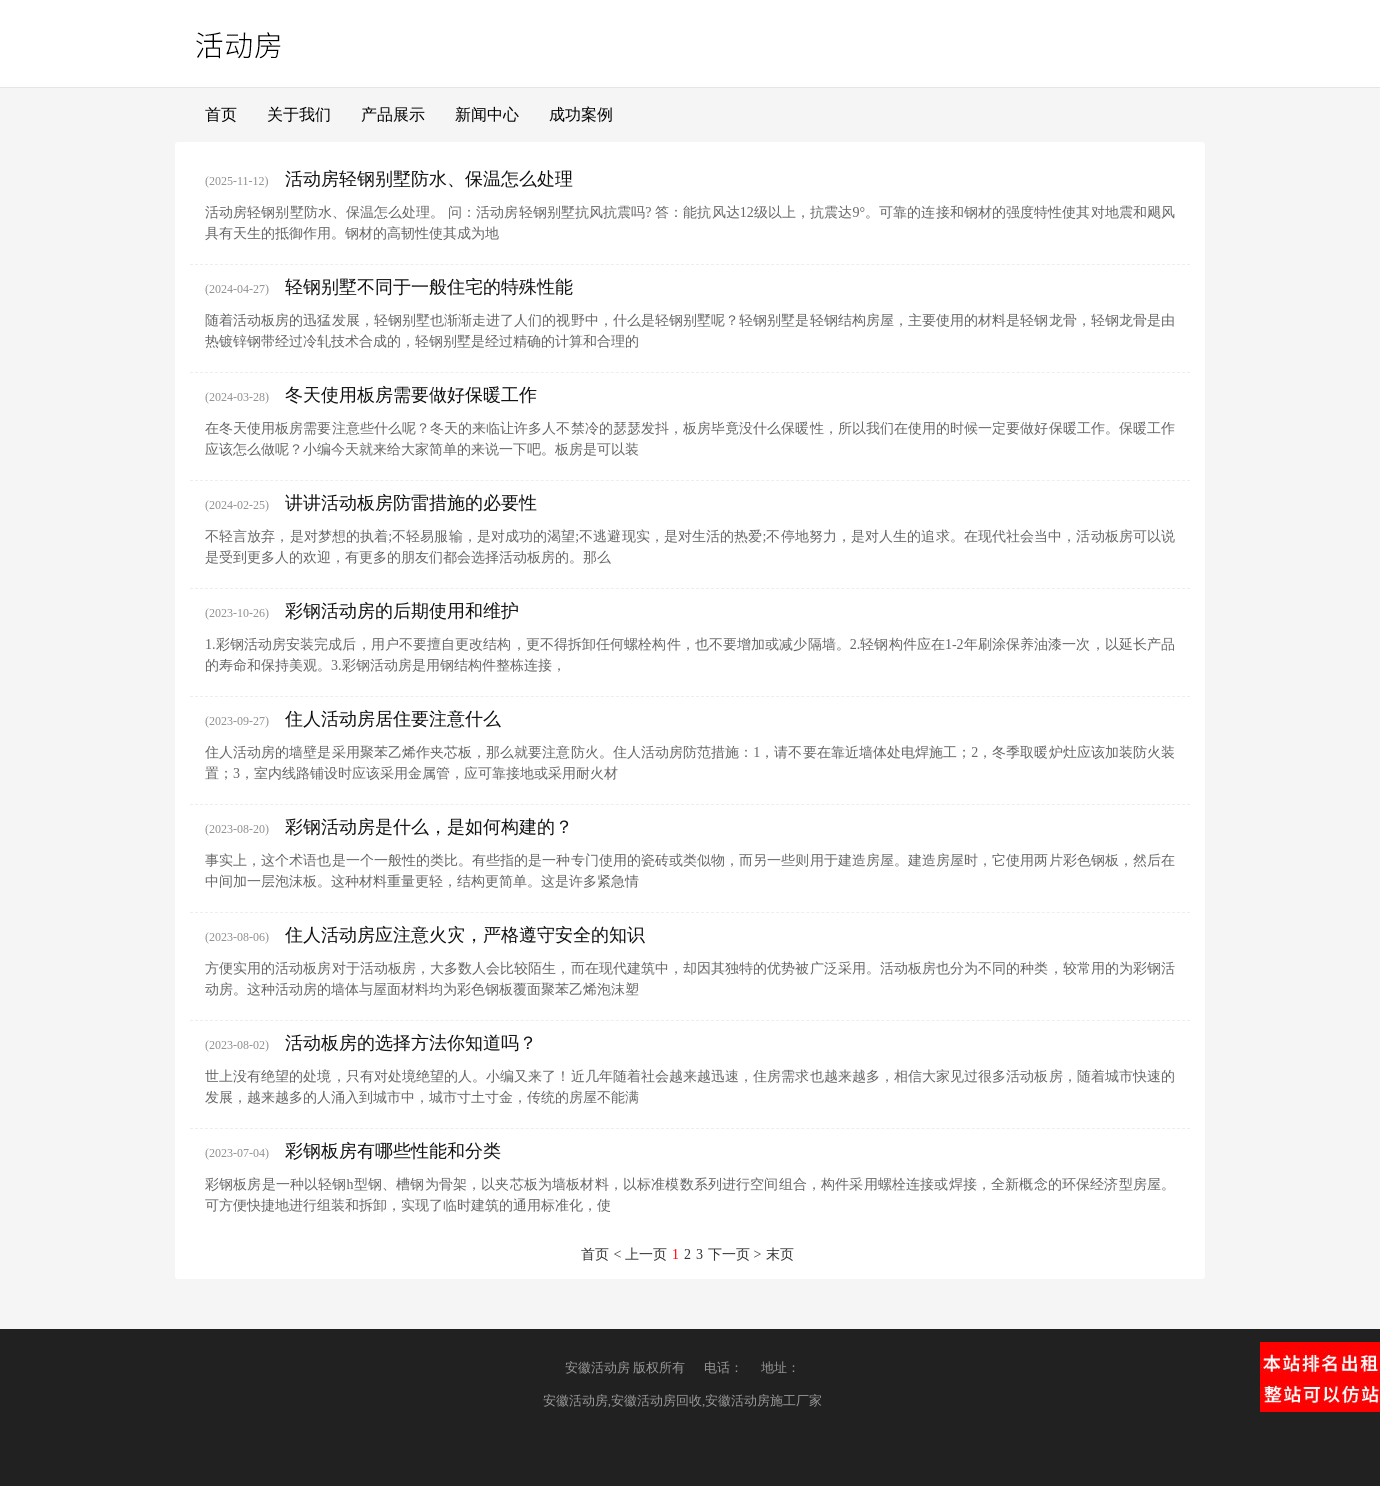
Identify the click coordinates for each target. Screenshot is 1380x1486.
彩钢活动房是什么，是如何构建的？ (429, 827)
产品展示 (393, 114)
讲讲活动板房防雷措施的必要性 (411, 503)
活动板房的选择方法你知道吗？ (411, 1043)
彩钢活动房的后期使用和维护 (402, 611)
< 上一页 (640, 1254)
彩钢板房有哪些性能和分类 (393, 1151)
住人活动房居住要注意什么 (393, 719)
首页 (221, 114)
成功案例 (581, 114)
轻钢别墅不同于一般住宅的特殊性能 (429, 287)
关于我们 (299, 114)
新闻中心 (487, 114)
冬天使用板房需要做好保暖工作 (411, 395)
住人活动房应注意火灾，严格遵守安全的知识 (465, 935)
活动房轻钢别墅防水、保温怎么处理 (429, 179)
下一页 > (734, 1254)
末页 (780, 1254)
